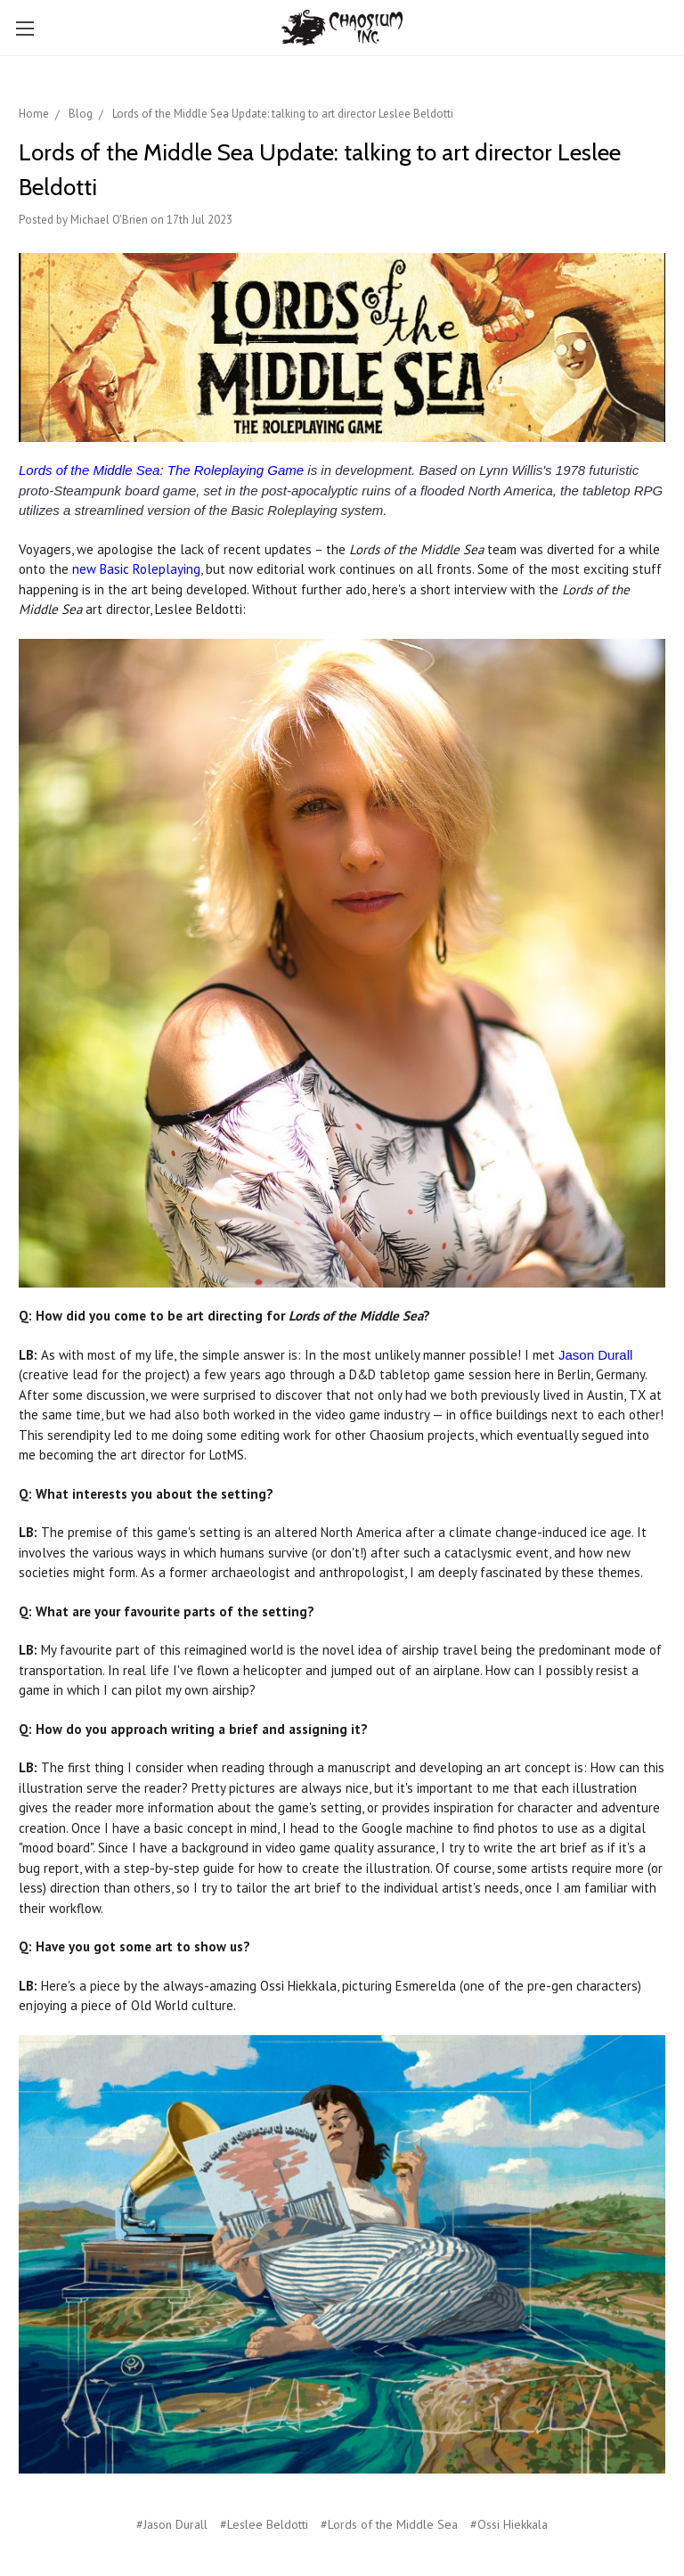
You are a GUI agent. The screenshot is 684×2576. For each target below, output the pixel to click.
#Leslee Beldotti (264, 2524)
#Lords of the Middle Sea (389, 2524)
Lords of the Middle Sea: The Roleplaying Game (161, 470)
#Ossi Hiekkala (509, 2524)
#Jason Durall (172, 2524)
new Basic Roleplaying (136, 568)
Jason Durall (595, 1354)
